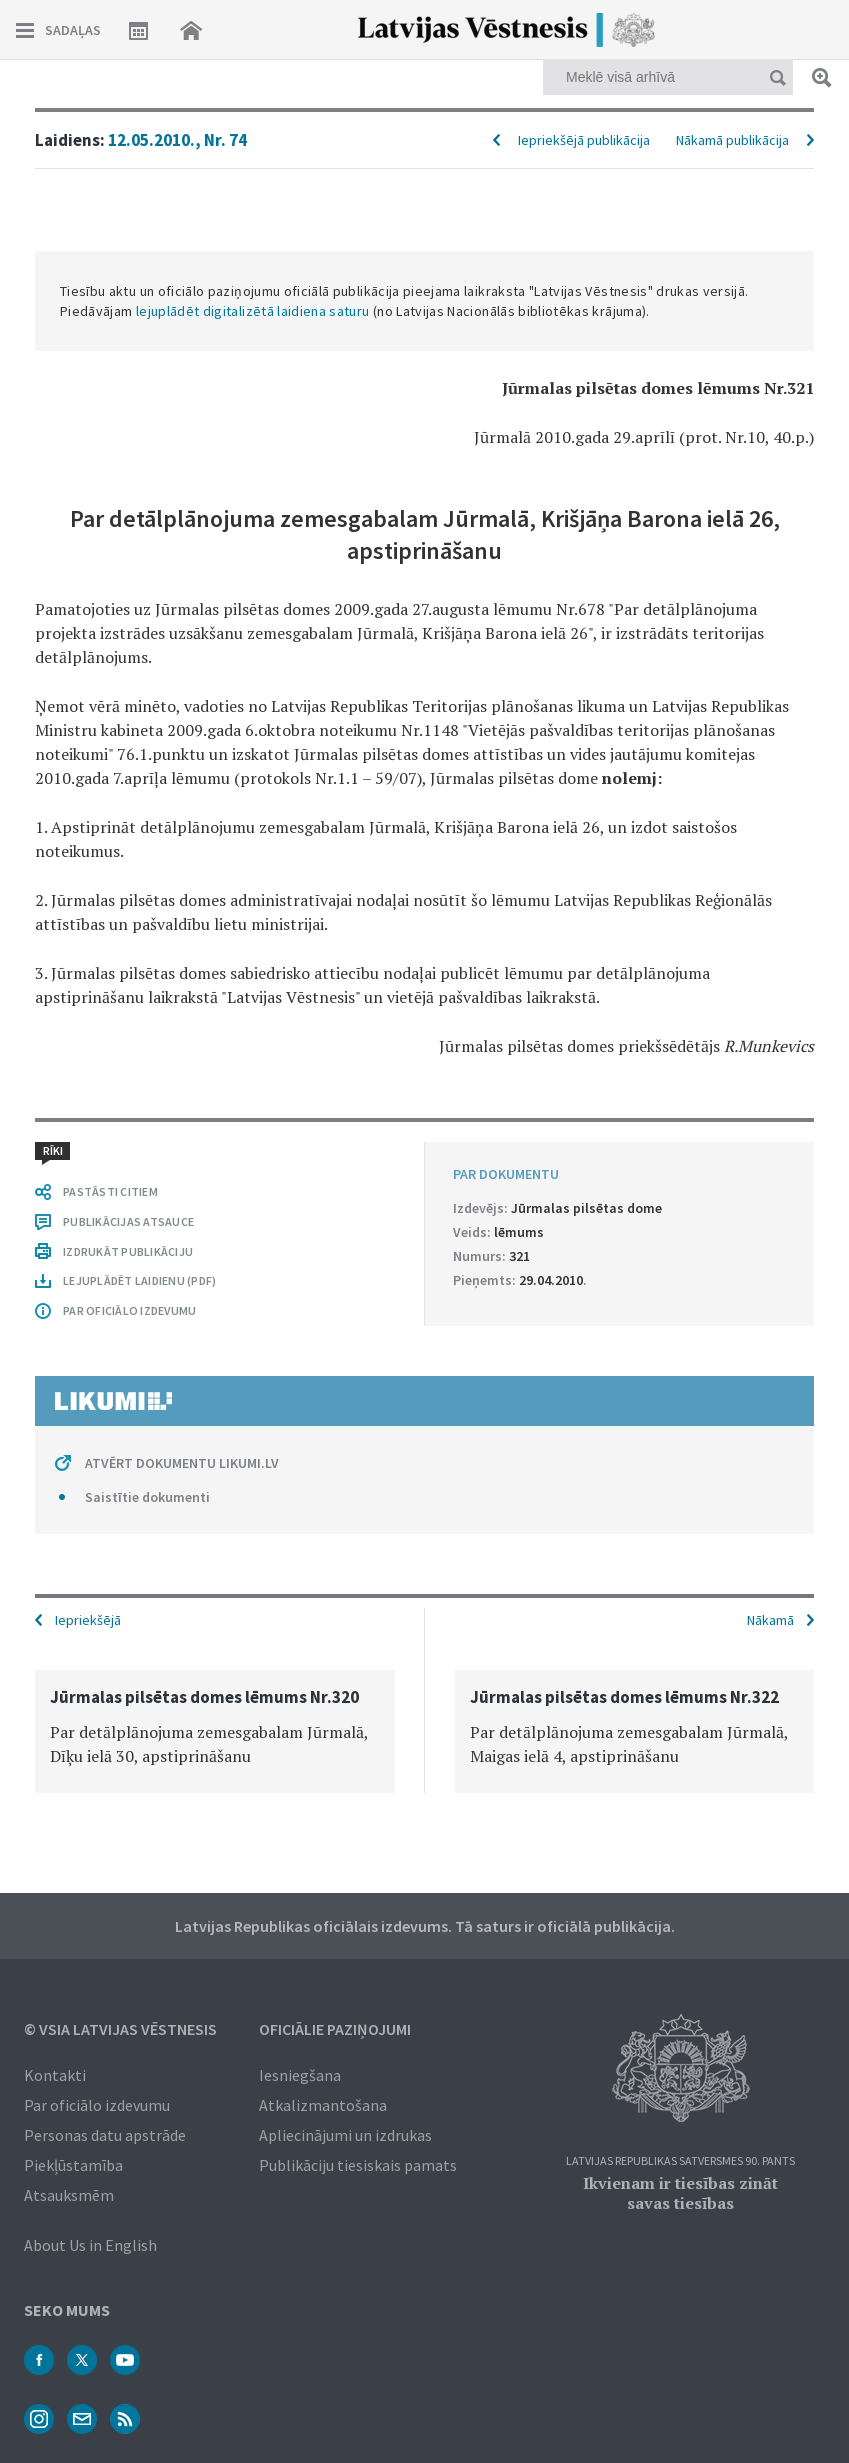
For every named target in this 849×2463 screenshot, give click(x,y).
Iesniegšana (300, 2075)
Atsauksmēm (69, 2195)
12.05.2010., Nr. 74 (177, 140)
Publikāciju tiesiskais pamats (358, 2165)
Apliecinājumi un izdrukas (345, 2135)
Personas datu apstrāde (105, 2135)
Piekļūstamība (73, 2165)
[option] (215, 1731)
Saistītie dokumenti (147, 1497)
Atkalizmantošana (323, 2105)
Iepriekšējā (88, 1620)
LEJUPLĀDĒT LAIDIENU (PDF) (139, 1280)
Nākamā (770, 1620)
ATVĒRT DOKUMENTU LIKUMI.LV (182, 1463)
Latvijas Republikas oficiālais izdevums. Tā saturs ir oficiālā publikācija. (425, 1926)
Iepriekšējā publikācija (584, 140)
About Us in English (90, 2245)
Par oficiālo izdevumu (97, 2105)
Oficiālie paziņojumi (335, 2029)
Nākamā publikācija (732, 140)
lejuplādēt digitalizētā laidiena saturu (253, 311)
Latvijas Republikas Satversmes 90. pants (680, 2161)
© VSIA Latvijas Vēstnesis (120, 2029)
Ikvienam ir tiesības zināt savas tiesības (680, 2193)
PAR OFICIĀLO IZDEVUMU (129, 1310)
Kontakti (55, 2075)
